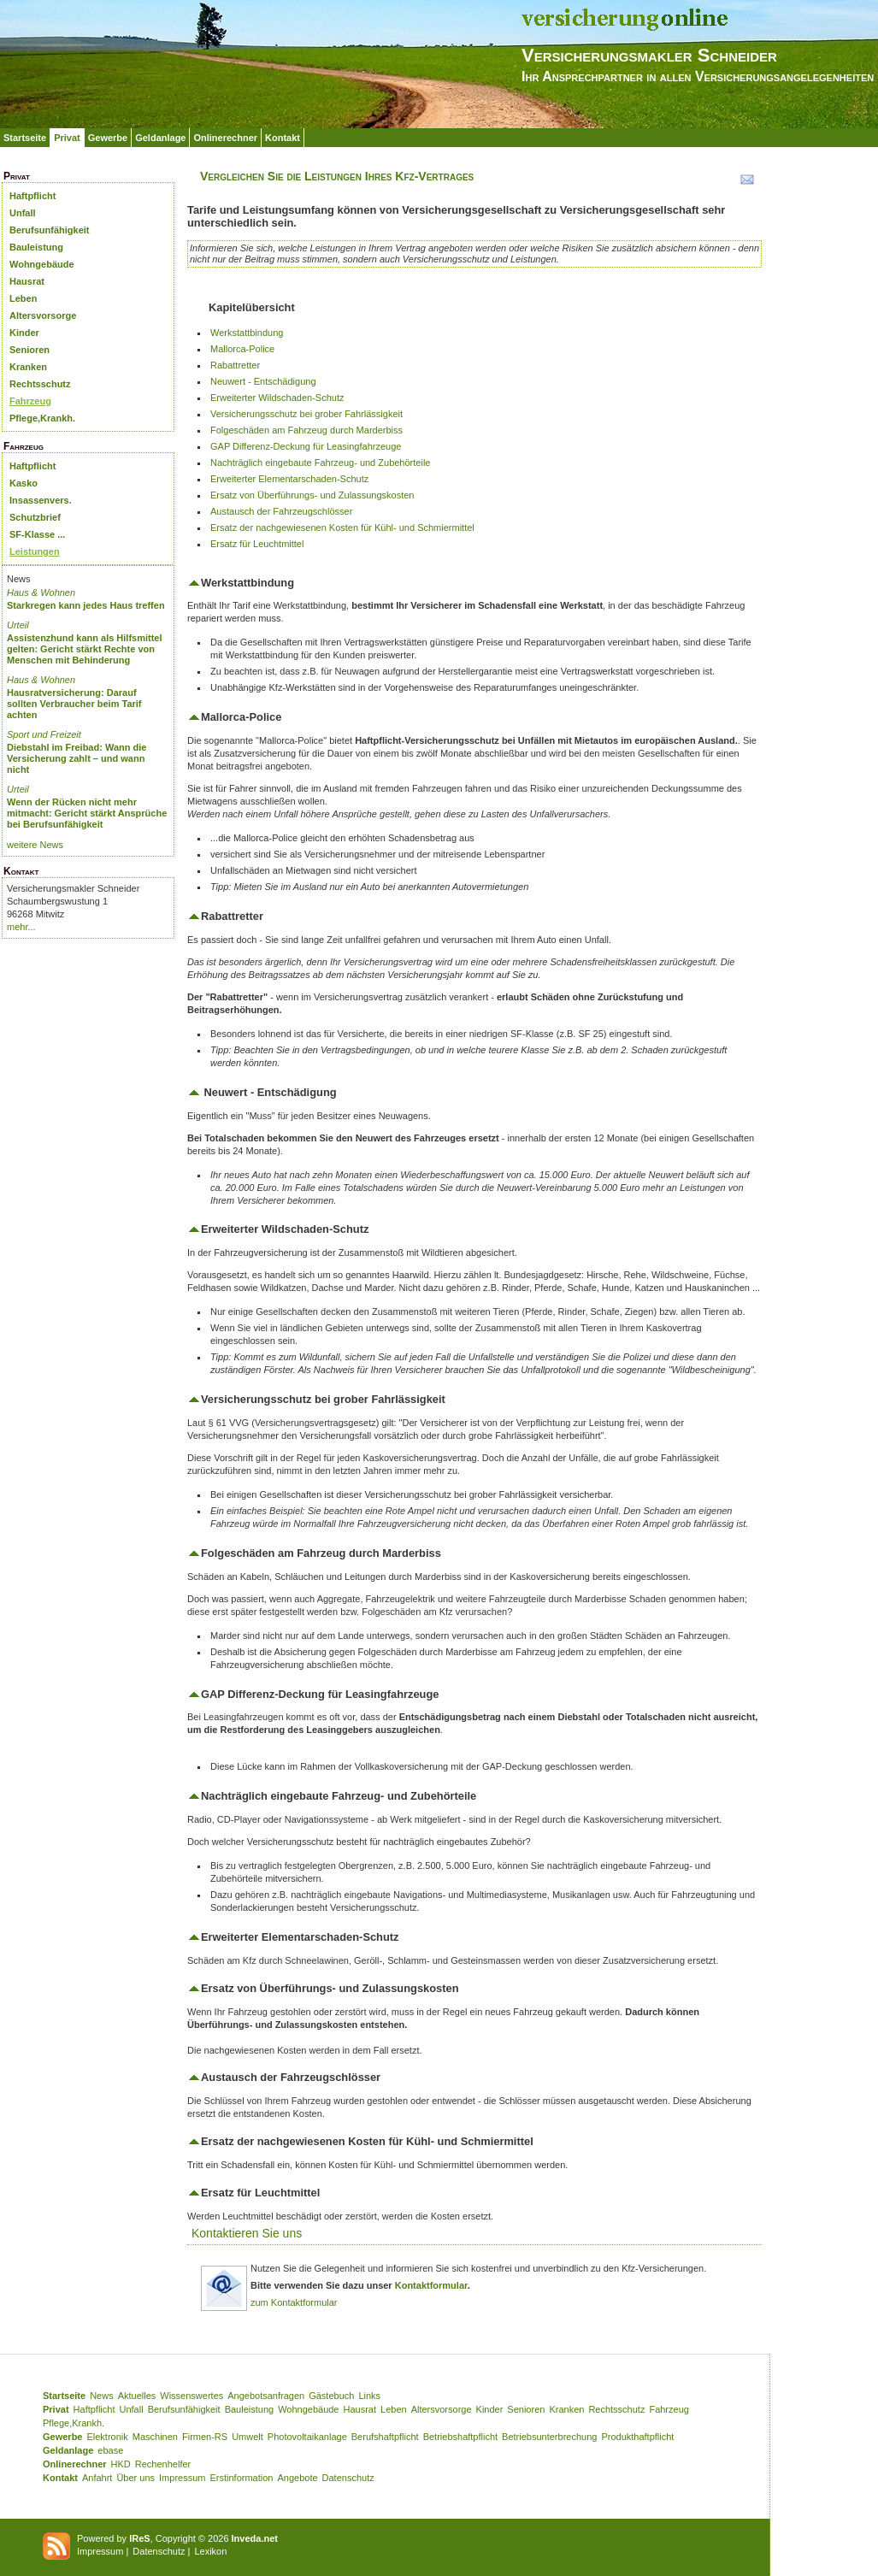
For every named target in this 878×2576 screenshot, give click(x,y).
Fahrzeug (30, 401)
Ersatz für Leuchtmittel (256, 544)
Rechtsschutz (40, 384)
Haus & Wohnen (41, 592)
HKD (121, 2464)
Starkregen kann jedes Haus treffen (86, 605)
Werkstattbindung (246, 332)
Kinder (24, 332)
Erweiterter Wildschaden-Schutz (277, 397)
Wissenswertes (191, 2395)
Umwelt (247, 2437)
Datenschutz (348, 2478)
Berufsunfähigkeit (49, 230)
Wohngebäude (41, 264)
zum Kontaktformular (293, 2302)
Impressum (182, 2478)
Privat (67, 138)
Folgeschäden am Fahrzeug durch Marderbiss (306, 430)
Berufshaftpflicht (385, 2437)
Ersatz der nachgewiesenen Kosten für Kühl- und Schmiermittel (342, 527)
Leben (23, 298)
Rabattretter (235, 365)
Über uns (135, 2478)
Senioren (29, 350)
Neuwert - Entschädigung (263, 381)
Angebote (297, 2478)
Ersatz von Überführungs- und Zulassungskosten (312, 495)
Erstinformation (241, 2478)
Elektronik (106, 2437)
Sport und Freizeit (44, 734)
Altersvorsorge (42, 315)
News (102, 2395)
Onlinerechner (225, 138)
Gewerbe (107, 138)
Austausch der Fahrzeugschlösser (281, 511)
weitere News (35, 845)
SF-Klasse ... (37, 534)
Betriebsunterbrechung (549, 2437)
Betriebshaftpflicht (460, 2437)
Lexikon (210, 2551)
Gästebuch (331, 2395)
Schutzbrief (35, 517)
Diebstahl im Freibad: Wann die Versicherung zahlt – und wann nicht (76, 758)
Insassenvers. (40, 500)
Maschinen (155, 2437)
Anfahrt (97, 2478)
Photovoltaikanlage (307, 2437)
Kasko (23, 483)
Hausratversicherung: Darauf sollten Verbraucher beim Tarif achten (74, 703)
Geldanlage (160, 138)
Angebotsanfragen (265, 2395)
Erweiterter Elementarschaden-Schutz (289, 479)
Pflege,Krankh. (42, 418)
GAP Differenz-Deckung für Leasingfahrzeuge (305, 446)
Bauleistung (36, 247)
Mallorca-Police (242, 349)
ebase (110, 2450)
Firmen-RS (204, 2437)
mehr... (21, 927)
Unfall (22, 213)
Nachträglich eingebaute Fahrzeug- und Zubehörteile (320, 462)
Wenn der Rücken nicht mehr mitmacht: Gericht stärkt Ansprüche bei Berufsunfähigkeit (87, 813)
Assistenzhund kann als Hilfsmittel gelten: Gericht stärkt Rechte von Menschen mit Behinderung (84, 649)
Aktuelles (137, 2395)
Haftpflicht (32, 196)
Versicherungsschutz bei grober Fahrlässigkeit (306, 414)
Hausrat (26, 281)
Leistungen (34, 551)
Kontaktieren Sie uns (247, 2233)
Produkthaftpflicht (637, 2437)
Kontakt (282, 138)
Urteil (18, 625)
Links (369, 2395)
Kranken (28, 367)
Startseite (24, 138)
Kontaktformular (431, 2285)
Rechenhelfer (163, 2464)
